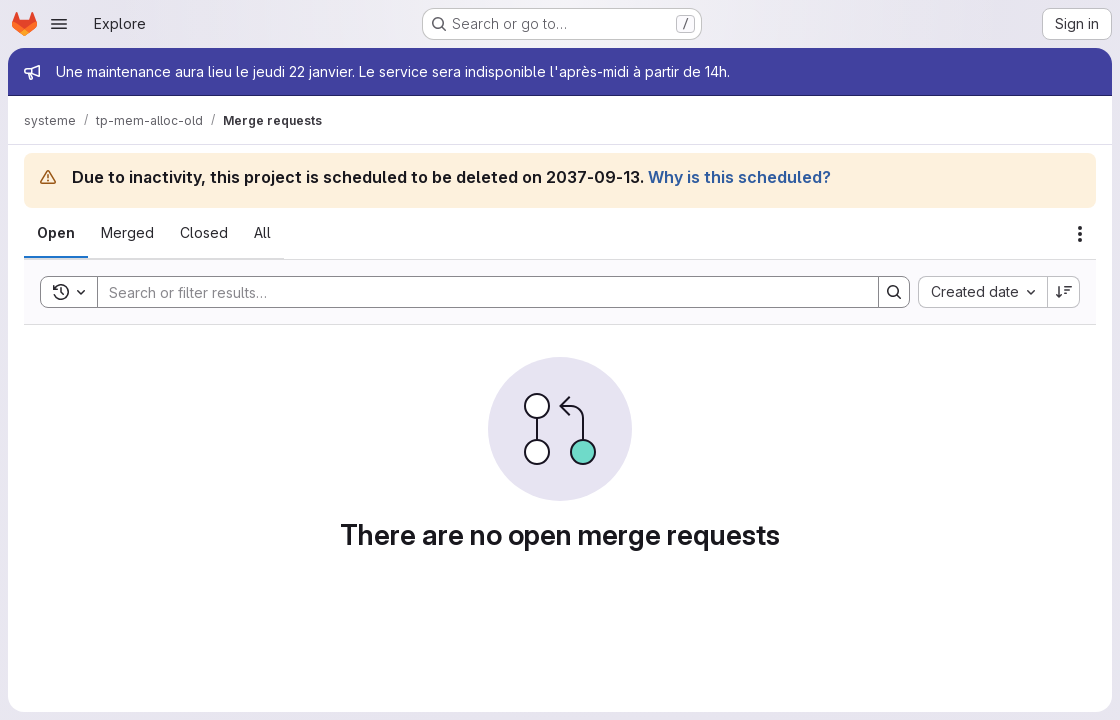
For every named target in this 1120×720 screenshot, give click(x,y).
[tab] (56, 233)
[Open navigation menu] (59, 24)
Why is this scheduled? (739, 177)
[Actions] (1080, 234)
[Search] (478, 292)
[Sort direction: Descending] (1064, 292)
